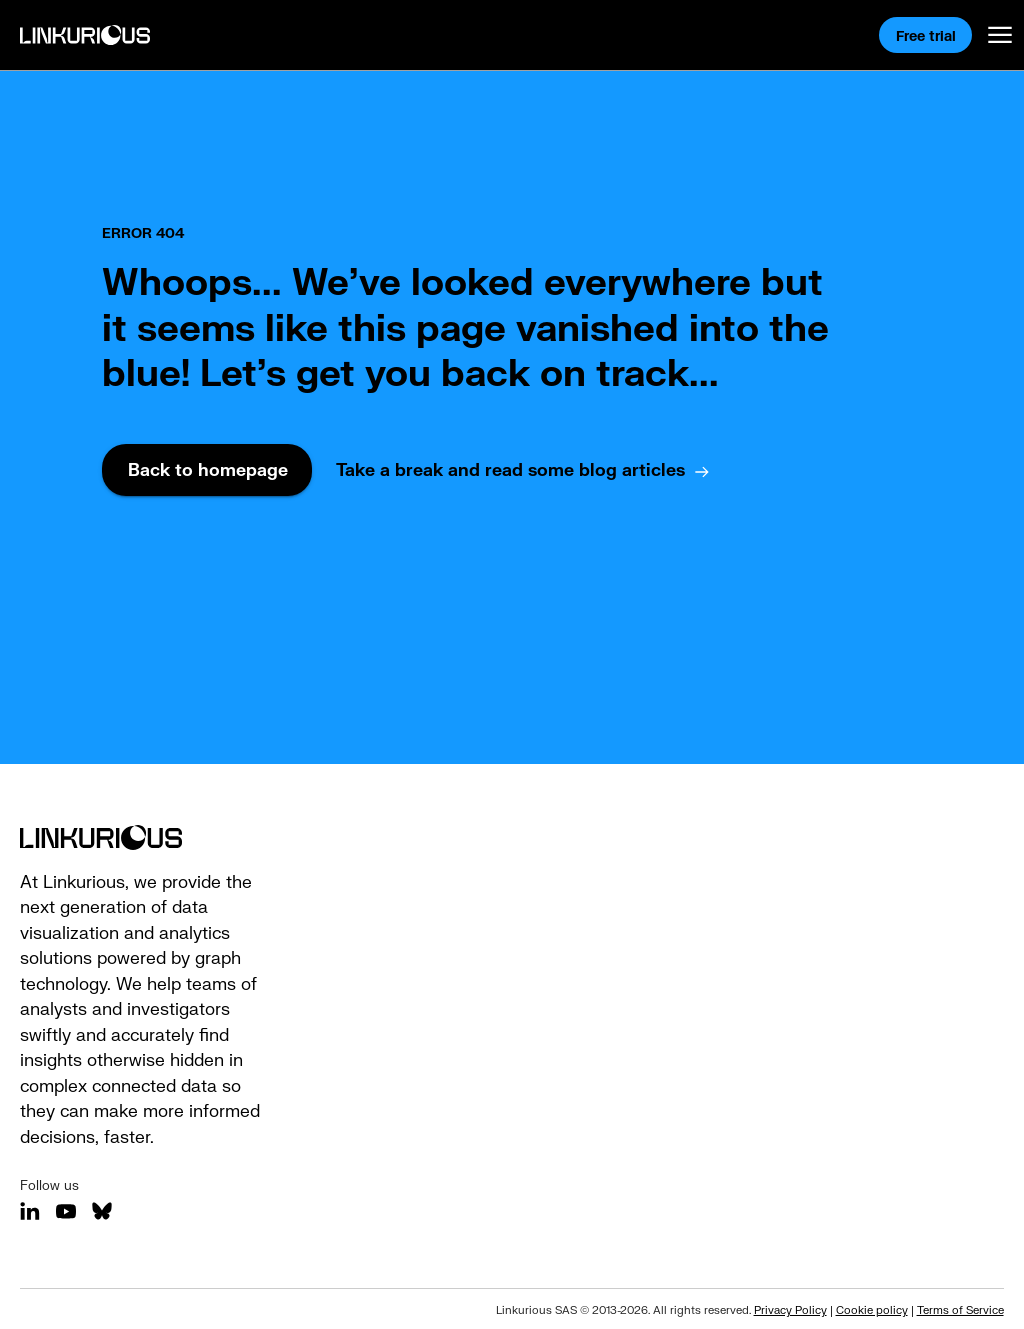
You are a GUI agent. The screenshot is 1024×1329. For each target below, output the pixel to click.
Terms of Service (960, 1309)
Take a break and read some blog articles (510, 469)
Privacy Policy (790, 1309)
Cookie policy (872, 1309)
